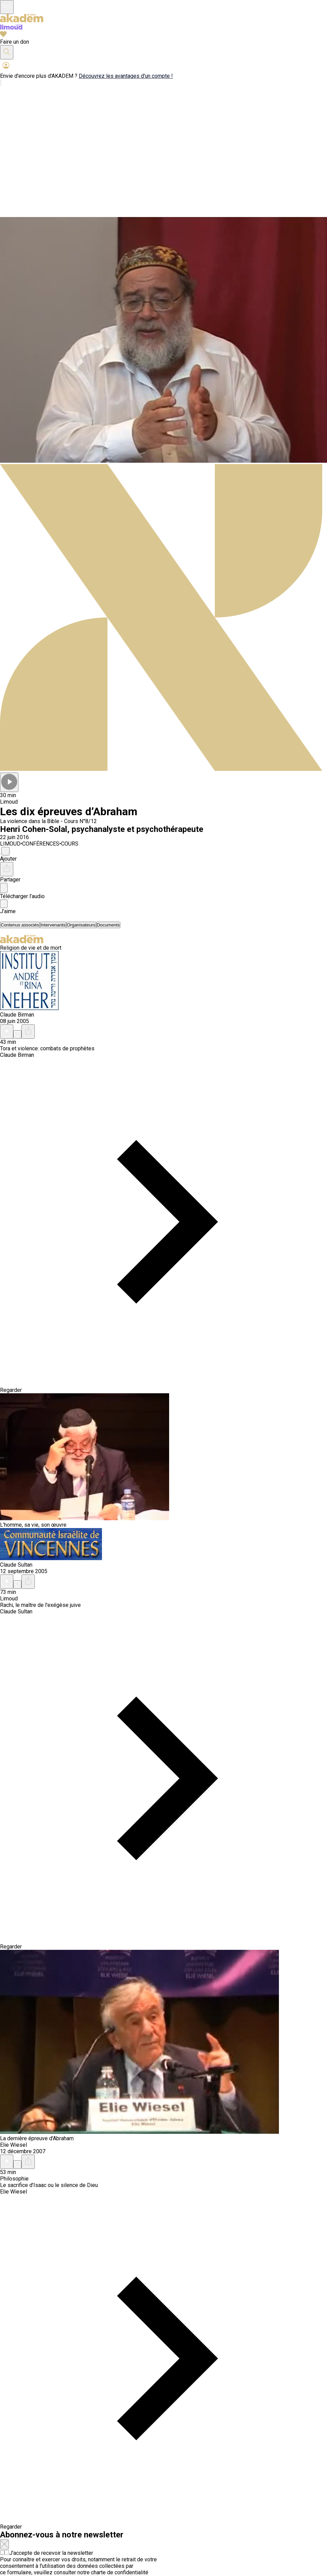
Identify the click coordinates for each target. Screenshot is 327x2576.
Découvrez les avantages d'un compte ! (126, 76)
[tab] (20, 925)
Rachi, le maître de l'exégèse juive (40, 1605)
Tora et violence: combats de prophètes (47, 1048)
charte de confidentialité (119, 2572)
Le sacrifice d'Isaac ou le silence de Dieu (49, 2185)
